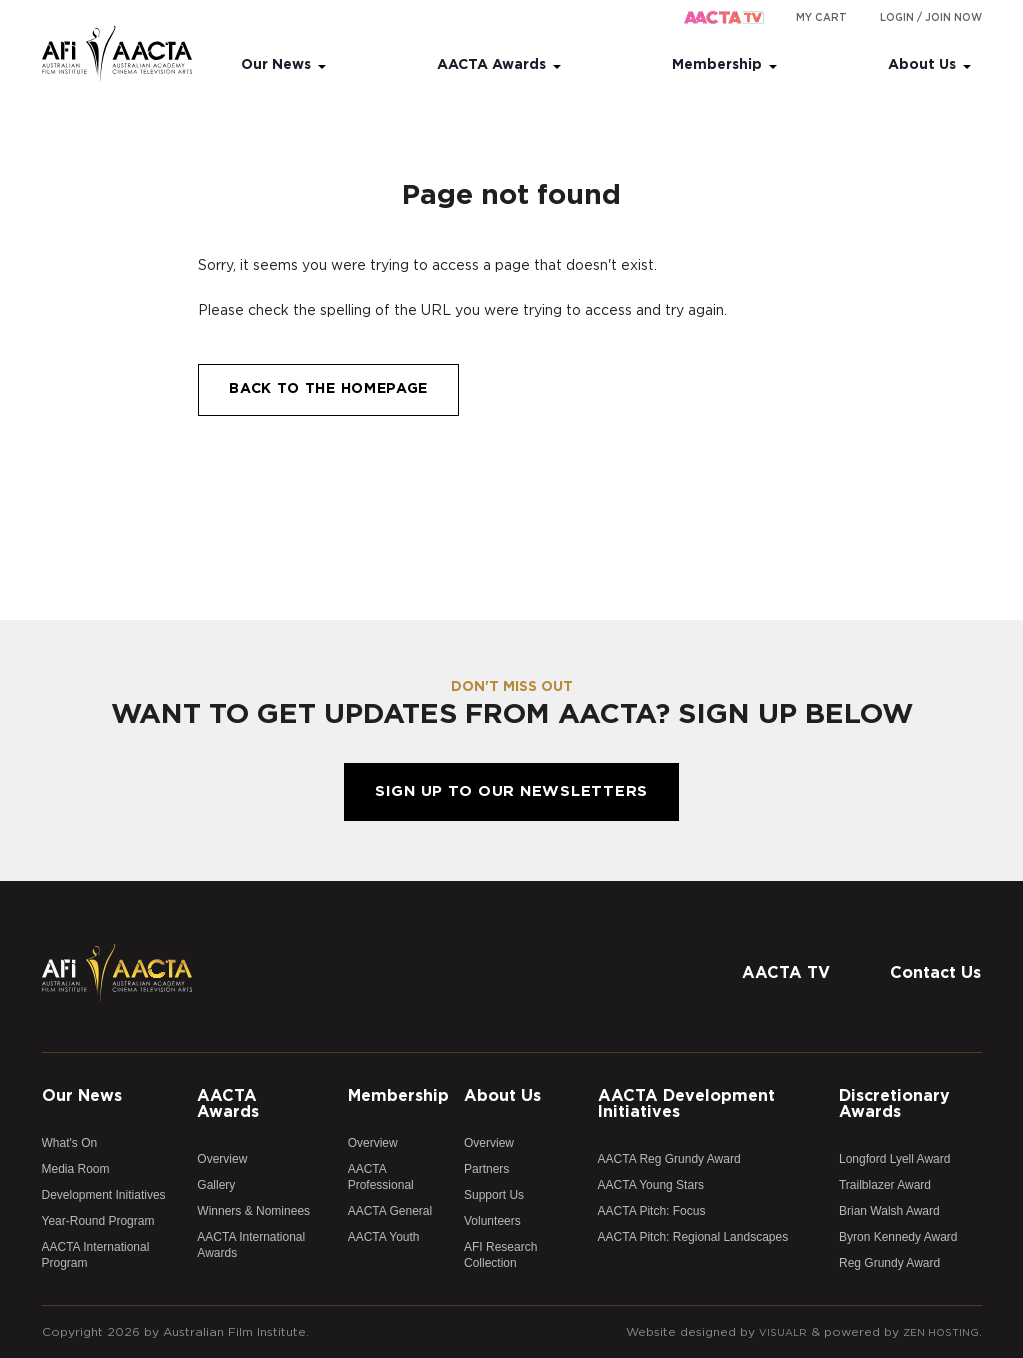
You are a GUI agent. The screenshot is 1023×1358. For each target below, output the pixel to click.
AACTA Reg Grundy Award (669, 1159)
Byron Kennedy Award (898, 1237)
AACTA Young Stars (651, 1185)
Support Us (494, 1195)
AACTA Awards (491, 65)
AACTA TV (786, 973)
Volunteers (492, 1221)
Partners (486, 1169)
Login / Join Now (931, 18)
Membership (717, 65)
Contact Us (935, 973)
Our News (276, 65)
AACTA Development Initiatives (686, 1104)
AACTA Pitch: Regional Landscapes (693, 1237)
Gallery (216, 1185)
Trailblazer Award (885, 1185)
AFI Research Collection (500, 1255)
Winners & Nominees (253, 1211)
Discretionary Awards (894, 1104)
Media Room (76, 1169)
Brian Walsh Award (889, 1211)
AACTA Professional (381, 1177)
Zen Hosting (936, 1332)
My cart (821, 18)
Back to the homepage (328, 389)
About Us (922, 65)
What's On (70, 1143)
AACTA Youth (384, 1237)
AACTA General (390, 1211)
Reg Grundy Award (889, 1263)
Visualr (770, 1332)
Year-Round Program (98, 1221)
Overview (222, 1159)
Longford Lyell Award (894, 1159)
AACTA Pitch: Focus (652, 1211)
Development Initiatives (104, 1195)
